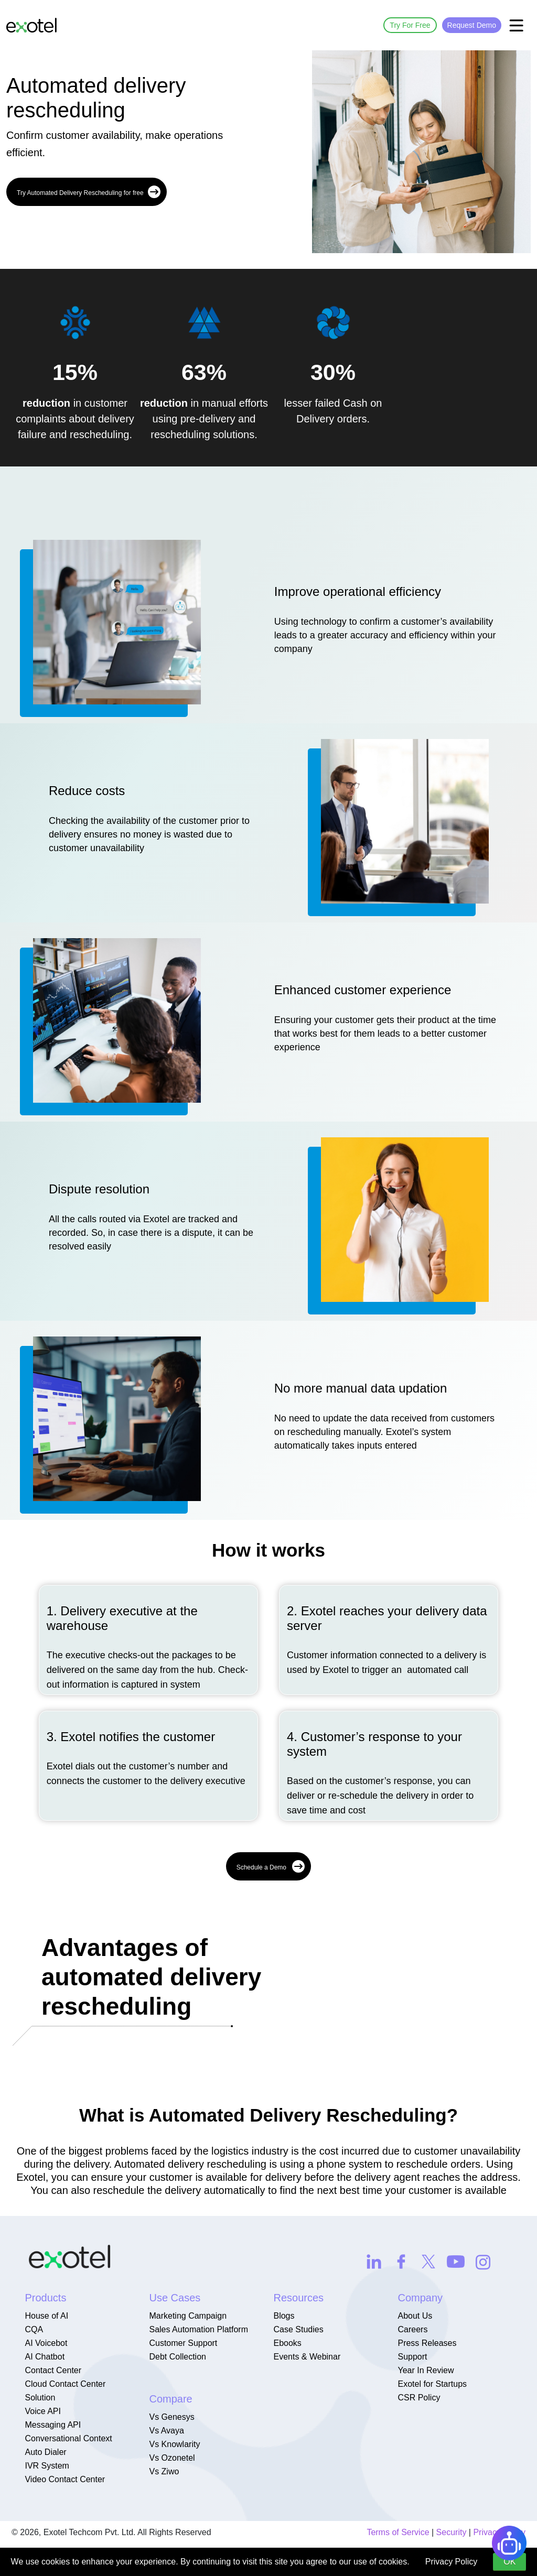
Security (451, 2532)
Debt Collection (177, 2356)
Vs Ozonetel (172, 2457)
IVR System (47, 2465)
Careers (412, 2329)
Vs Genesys (171, 2416)
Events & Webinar (306, 2356)
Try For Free (410, 25)
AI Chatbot (45, 2356)
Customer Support (183, 2343)
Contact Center (53, 2370)
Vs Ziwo (164, 2471)
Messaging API (53, 2424)
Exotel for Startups (432, 2383)
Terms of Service (398, 2532)
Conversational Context (68, 2438)
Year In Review (426, 2370)
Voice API (43, 2411)
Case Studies (298, 2329)
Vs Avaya (166, 2430)
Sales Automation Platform (198, 2329)
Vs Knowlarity (174, 2444)
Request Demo (471, 25)
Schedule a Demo (271, 1866)
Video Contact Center (65, 2479)
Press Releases (427, 2343)
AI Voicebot (46, 2343)
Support (412, 2356)
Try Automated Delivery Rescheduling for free (88, 192)
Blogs (283, 2315)
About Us (415, 2315)
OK (509, 2561)
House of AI (46, 2315)
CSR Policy (419, 2397)
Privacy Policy (451, 2561)
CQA (34, 2329)
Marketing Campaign (188, 2315)
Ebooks (287, 2343)
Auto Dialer (45, 2452)
